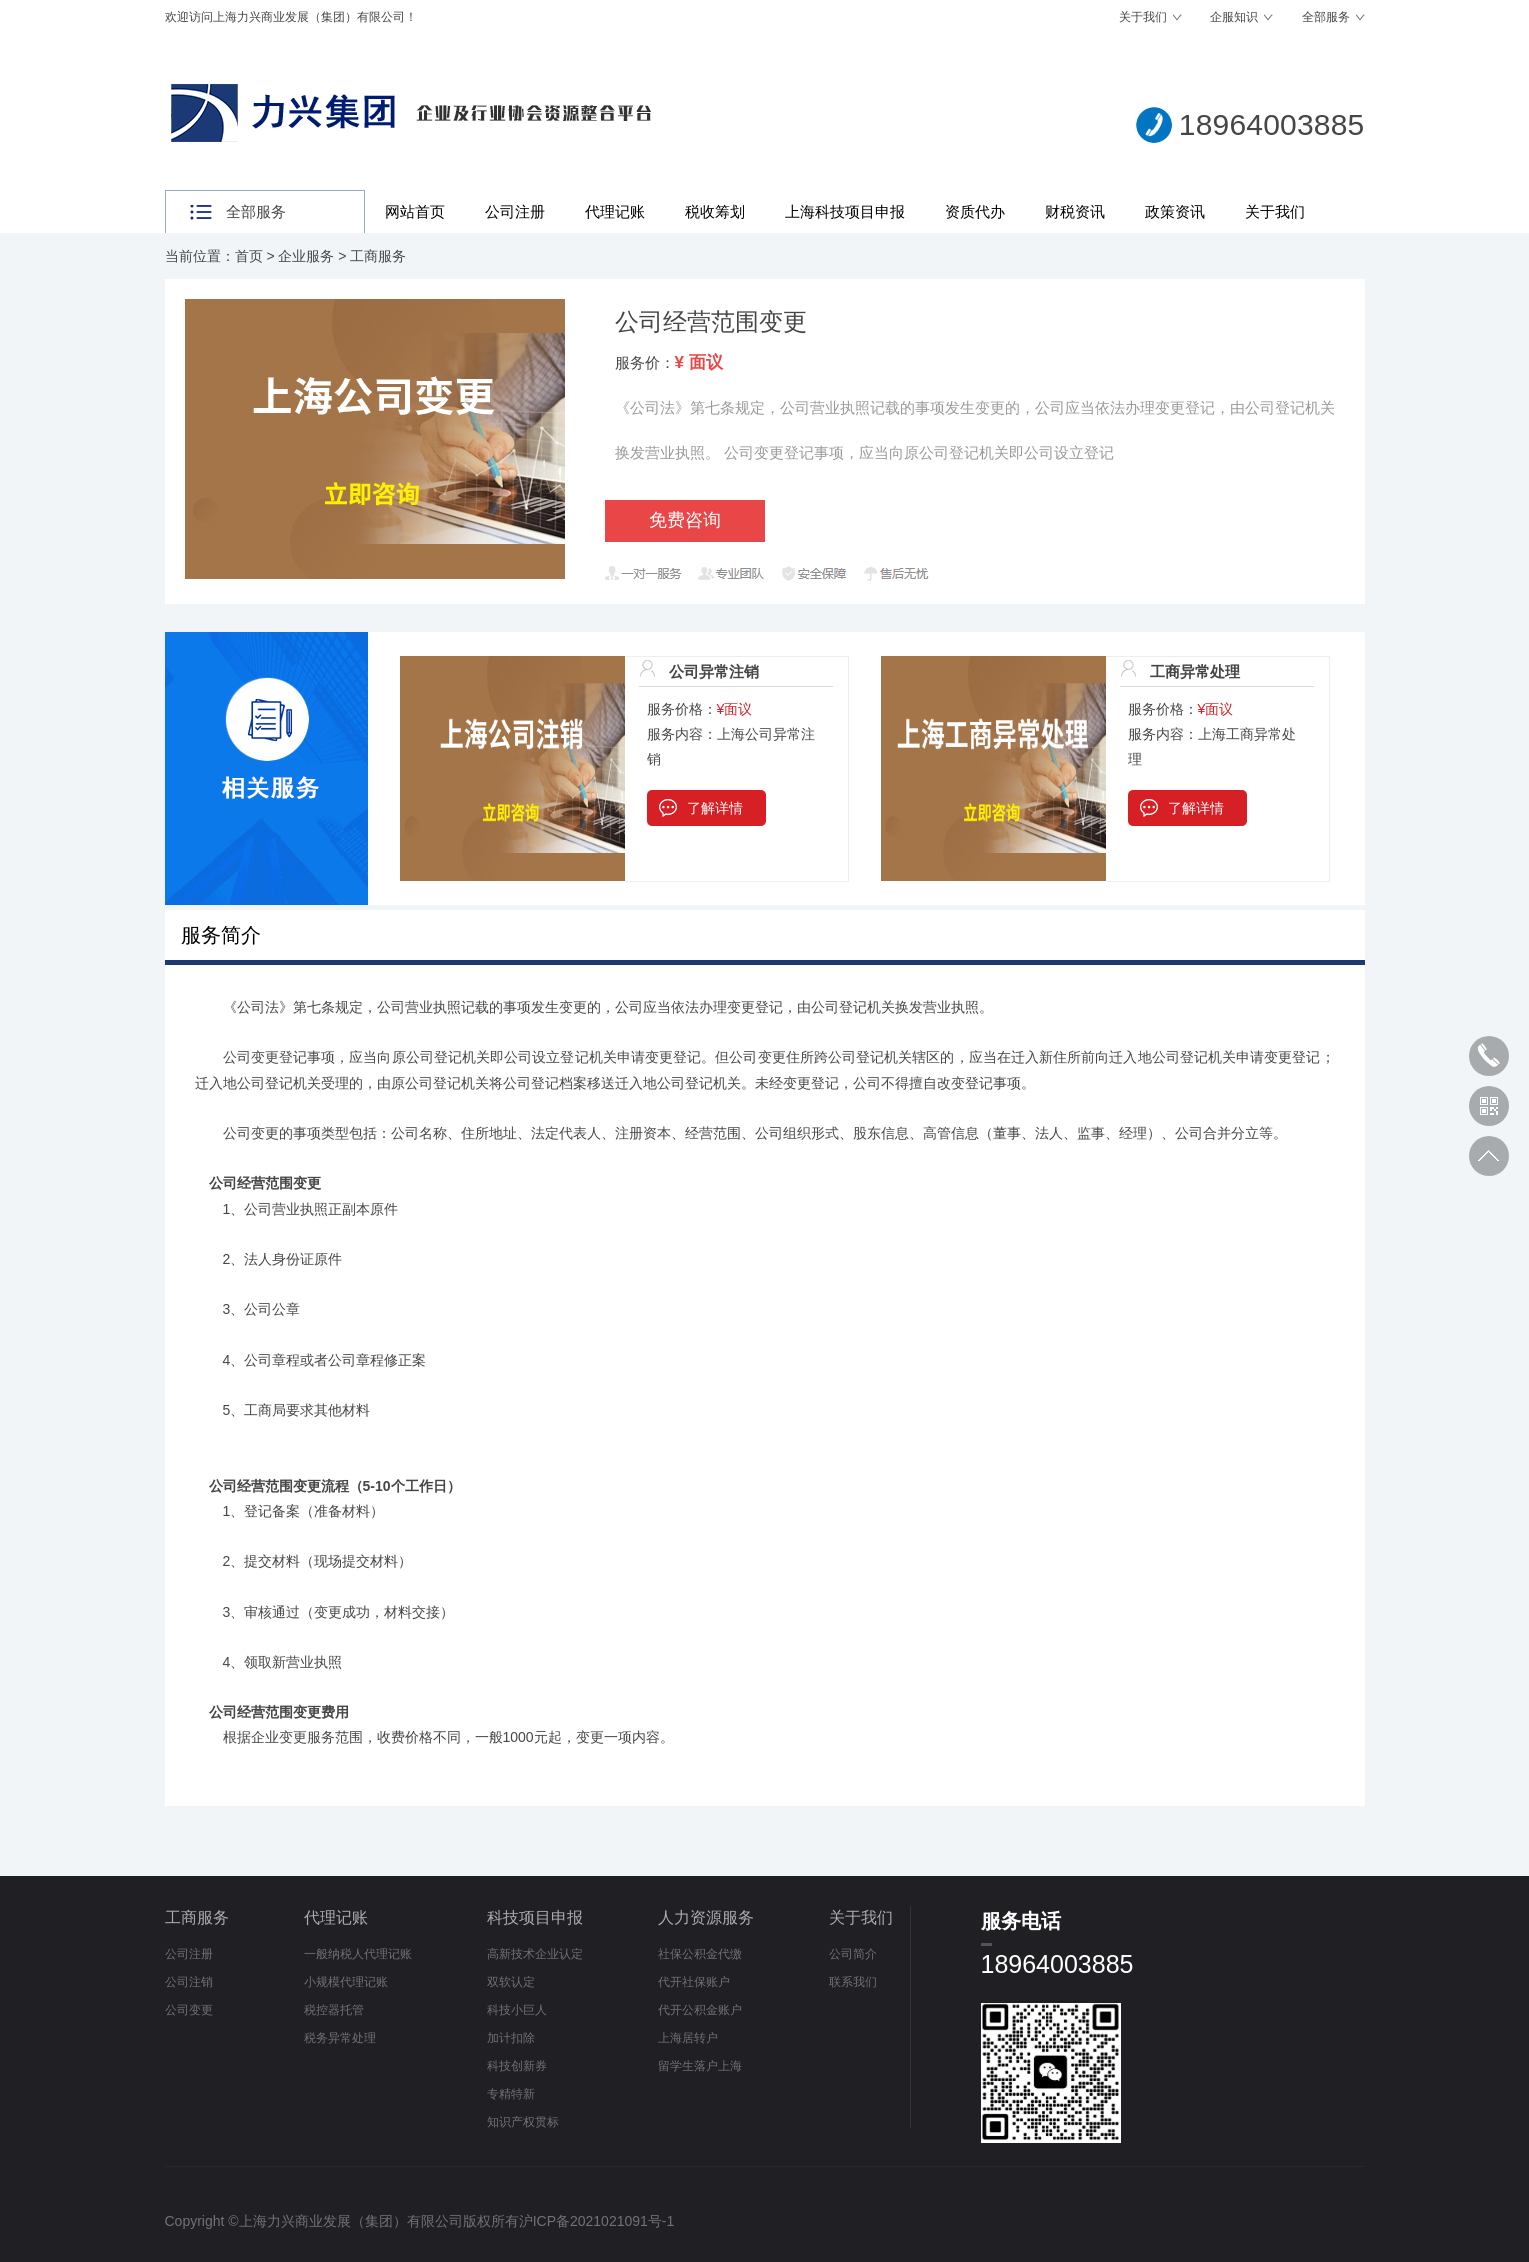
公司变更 (189, 2010)
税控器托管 (334, 2010)
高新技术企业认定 (535, 1954)
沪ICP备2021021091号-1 (597, 2221)
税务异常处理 (340, 2038)
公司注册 (515, 211)
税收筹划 (715, 211)
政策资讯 (1175, 211)
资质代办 (975, 211)
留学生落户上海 (700, 2066)
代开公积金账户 (700, 2010)
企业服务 (306, 256)
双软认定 (511, 1982)
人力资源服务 (706, 1917)
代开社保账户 (694, 1982)
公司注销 (189, 1982)
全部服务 (1326, 17)
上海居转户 (688, 2038)
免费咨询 (685, 520)
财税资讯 (1075, 211)
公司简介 (853, 1954)
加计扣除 (511, 2038)
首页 (249, 256)
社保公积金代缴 (700, 1954)
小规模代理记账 (346, 1982)
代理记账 (615, 211)
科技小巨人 (517, 2010)
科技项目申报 (535, 1917)
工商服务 (378, 256)
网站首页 (415, 211)
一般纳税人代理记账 (358, 1954)
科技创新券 (517, 2066)
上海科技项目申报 (845, 211)
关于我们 (1143, 17)
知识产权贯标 (523, 2122)
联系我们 (853, 1982)
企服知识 (1234, 17)
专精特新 (511, 2094)
